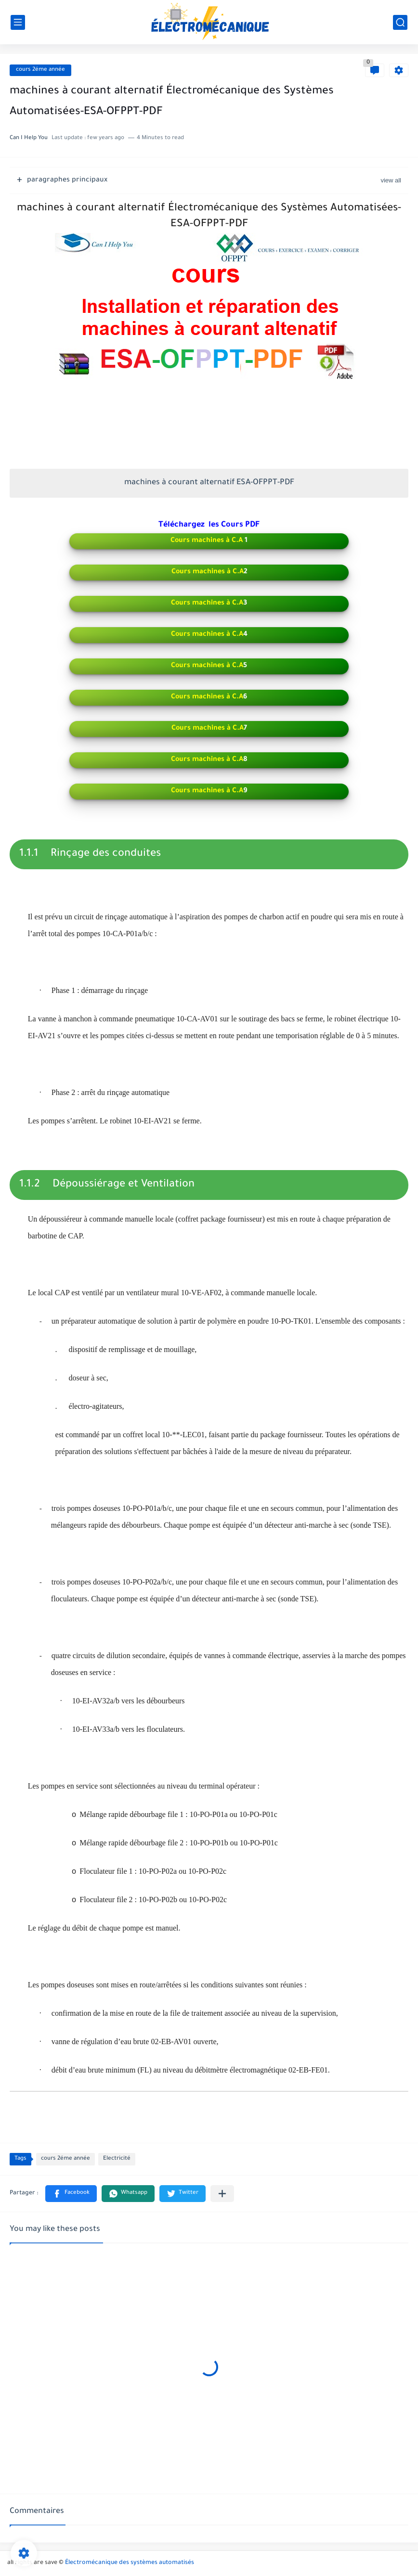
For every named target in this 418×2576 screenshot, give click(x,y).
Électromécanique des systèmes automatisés (129, 2563)
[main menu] (18, 22)
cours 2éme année (40, 70)
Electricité (117, 2159)
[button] (71, 2193)
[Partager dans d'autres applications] (222, 2193)
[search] (400, 22)
